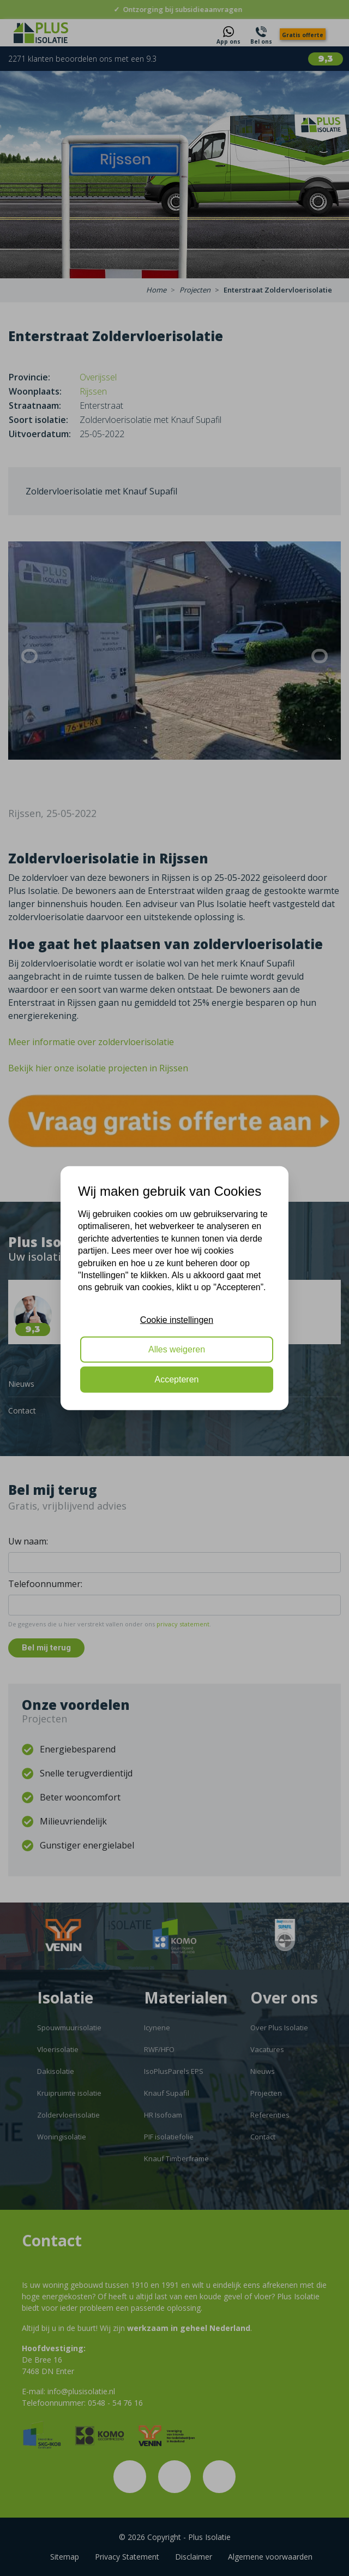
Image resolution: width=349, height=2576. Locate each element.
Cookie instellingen (176, 1319)
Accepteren (177, 1379)
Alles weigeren (176, 1349)
